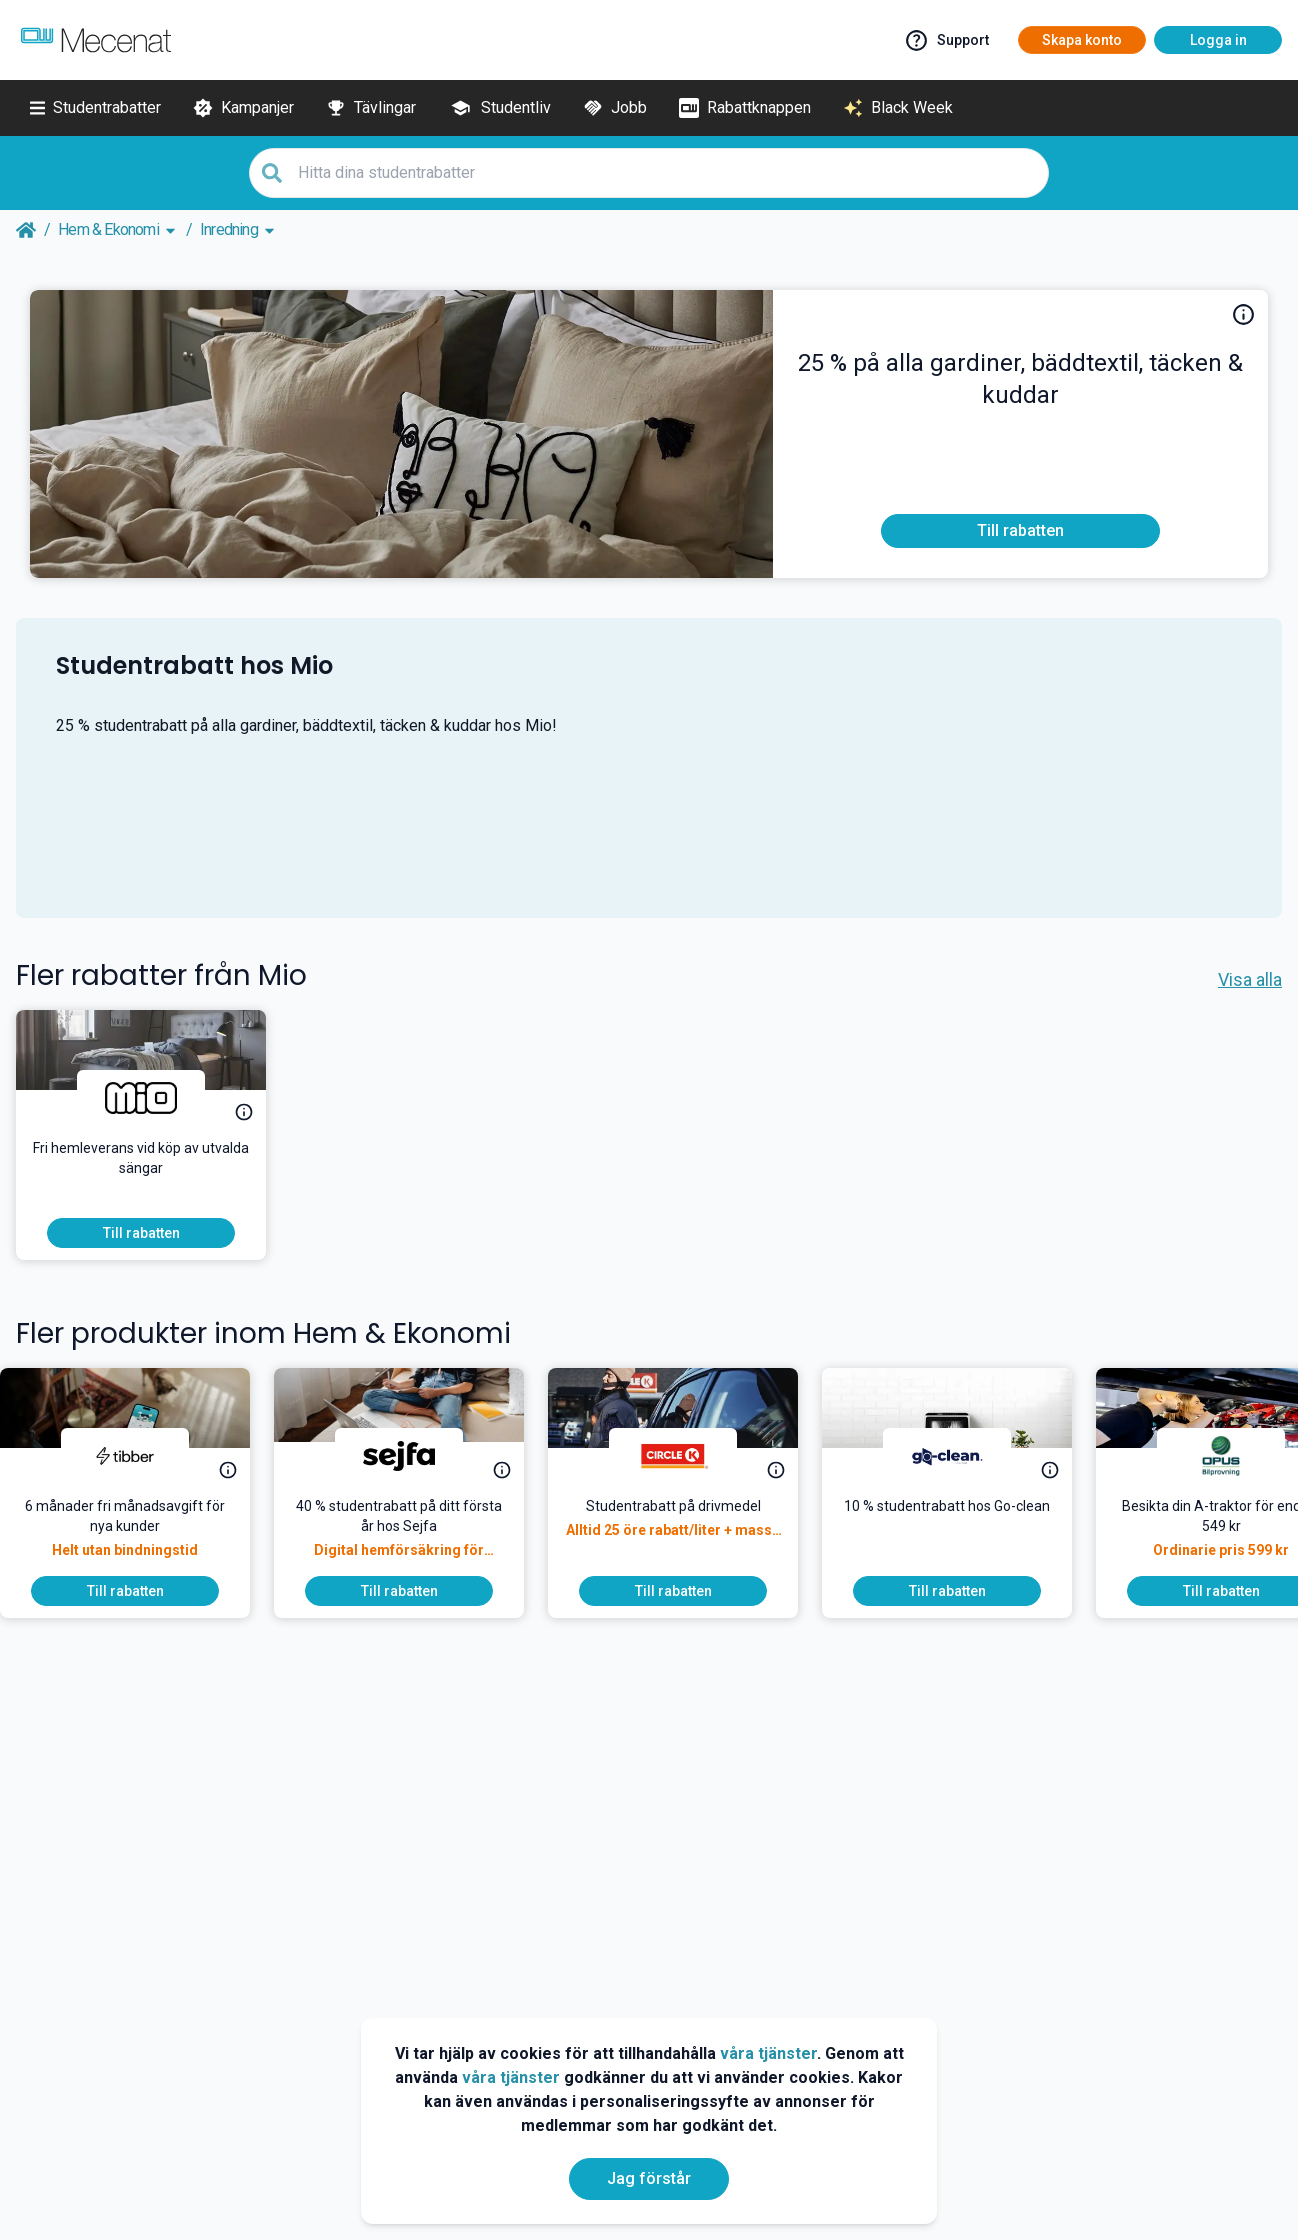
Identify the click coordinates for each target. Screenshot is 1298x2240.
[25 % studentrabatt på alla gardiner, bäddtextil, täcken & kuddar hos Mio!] (1020, 388)
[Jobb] (615, 108)
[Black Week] (898, 108)
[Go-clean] (963, 1456)
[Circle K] (689, 1456)
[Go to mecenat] (96, 40)
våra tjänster (768, 2053)
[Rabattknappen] (745, 108)
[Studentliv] (499, 108)
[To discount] (1020, 531)
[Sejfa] (415, 1456)
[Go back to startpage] (26, 230)
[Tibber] (141, 1456)
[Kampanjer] (243, 108)
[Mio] (141, 1098)
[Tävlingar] (371, 108)
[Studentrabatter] (95, 108)
